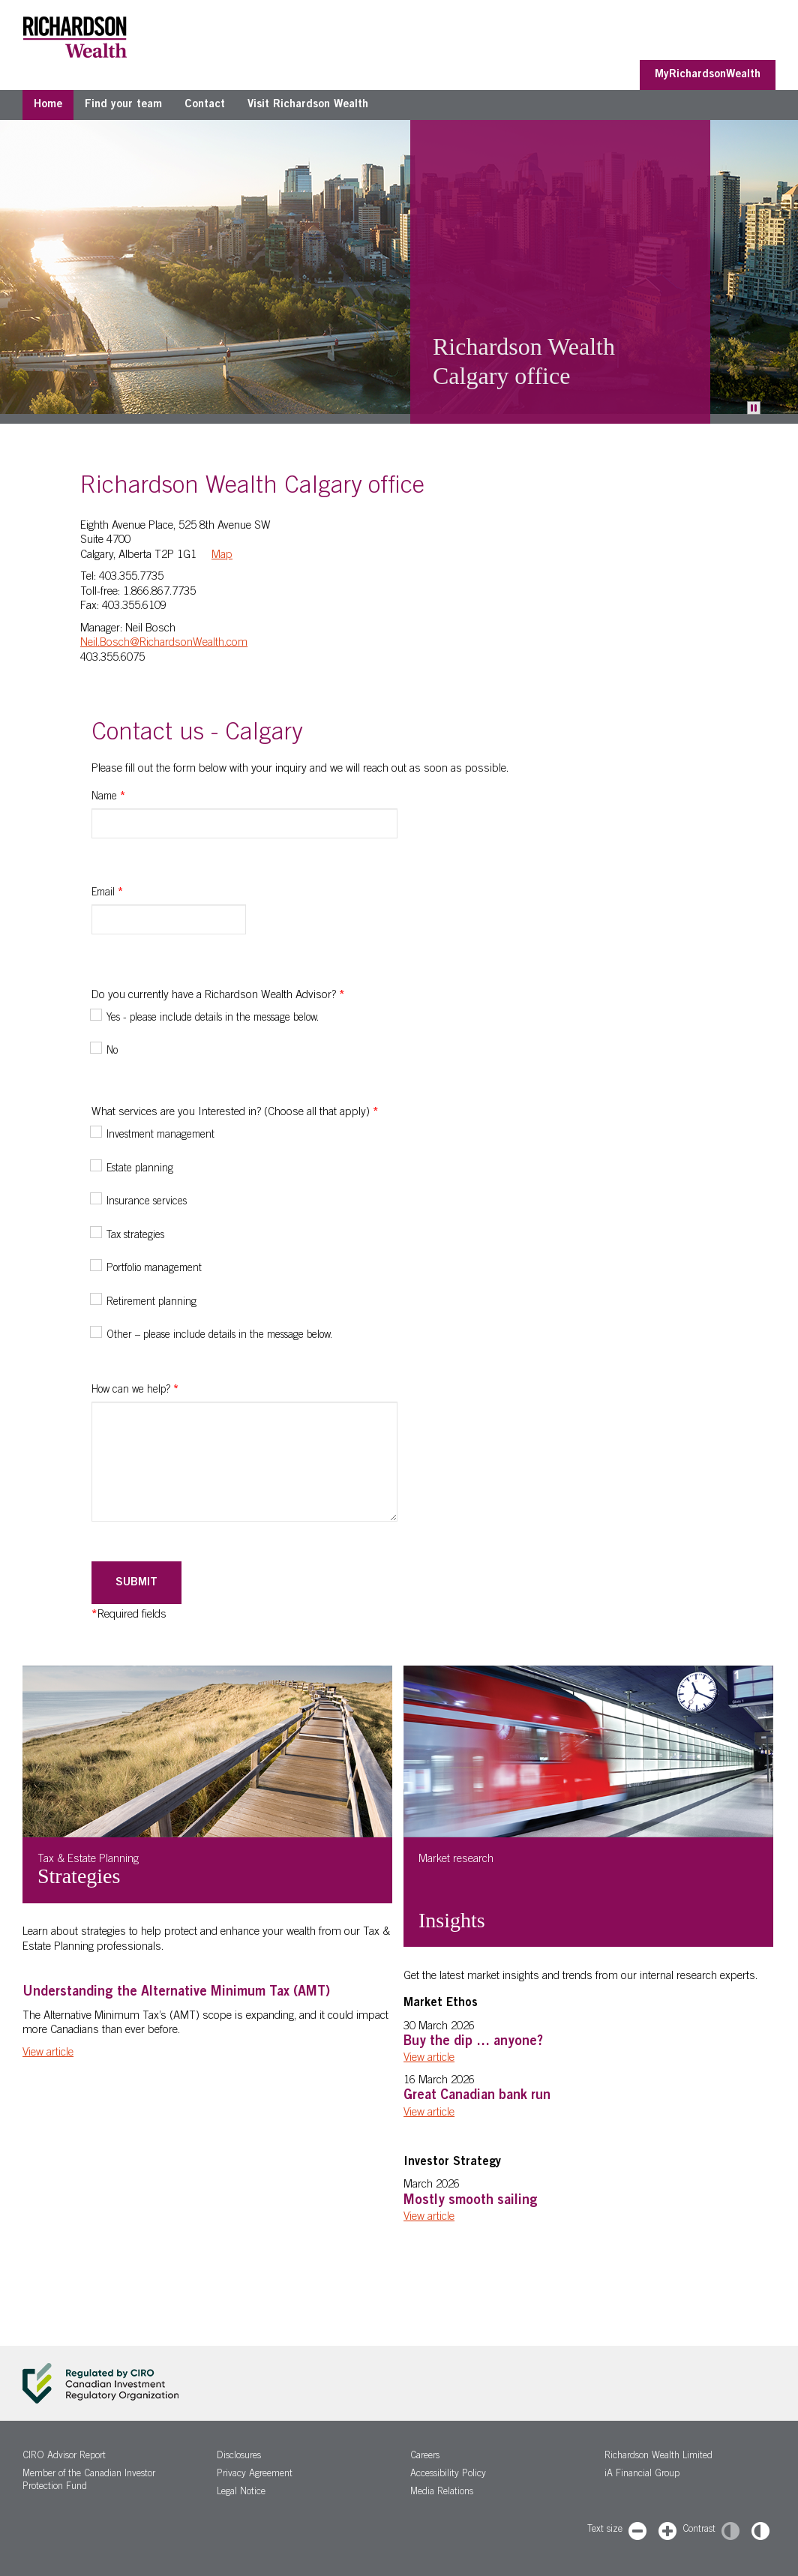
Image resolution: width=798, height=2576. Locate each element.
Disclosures (239, 2456)
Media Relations (441, 2492)
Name (108, 797)
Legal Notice (241, 2492)
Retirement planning (151, 1302)
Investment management (160, 1135)
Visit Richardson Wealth (308, 104)
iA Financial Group (642, 2474)
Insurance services (146, 1202)
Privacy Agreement (254, 2474)
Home (48, 104)
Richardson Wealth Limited (658, 2456)
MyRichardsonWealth (707, 74)
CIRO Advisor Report (64, 2456)
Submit (137, 1582)
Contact (204, 104)
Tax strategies (135, 1236)
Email (107, 893)
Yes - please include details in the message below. (212, 1018)
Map (222, 555)
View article (48, 2053)
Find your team (123, 104)
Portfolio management (154, 1269)
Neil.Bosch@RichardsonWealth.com (164, 643)
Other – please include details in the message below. (219, 1335)
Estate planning (139, 1169)
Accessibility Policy (448, 2474)
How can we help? (135, 1390)
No (112, 1051)
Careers (425, 2456)
